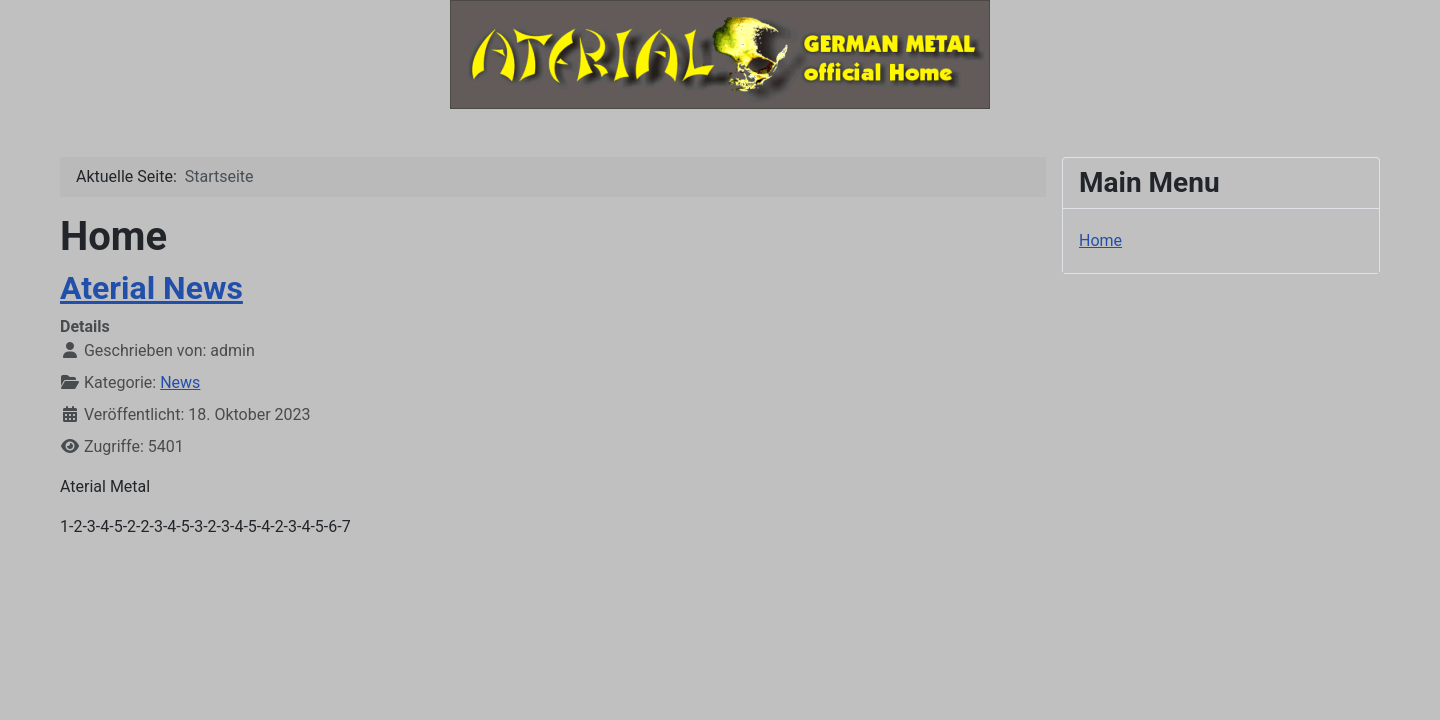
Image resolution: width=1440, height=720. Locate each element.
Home (1100, 240)
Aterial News (151, 288)
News (180, 382)
